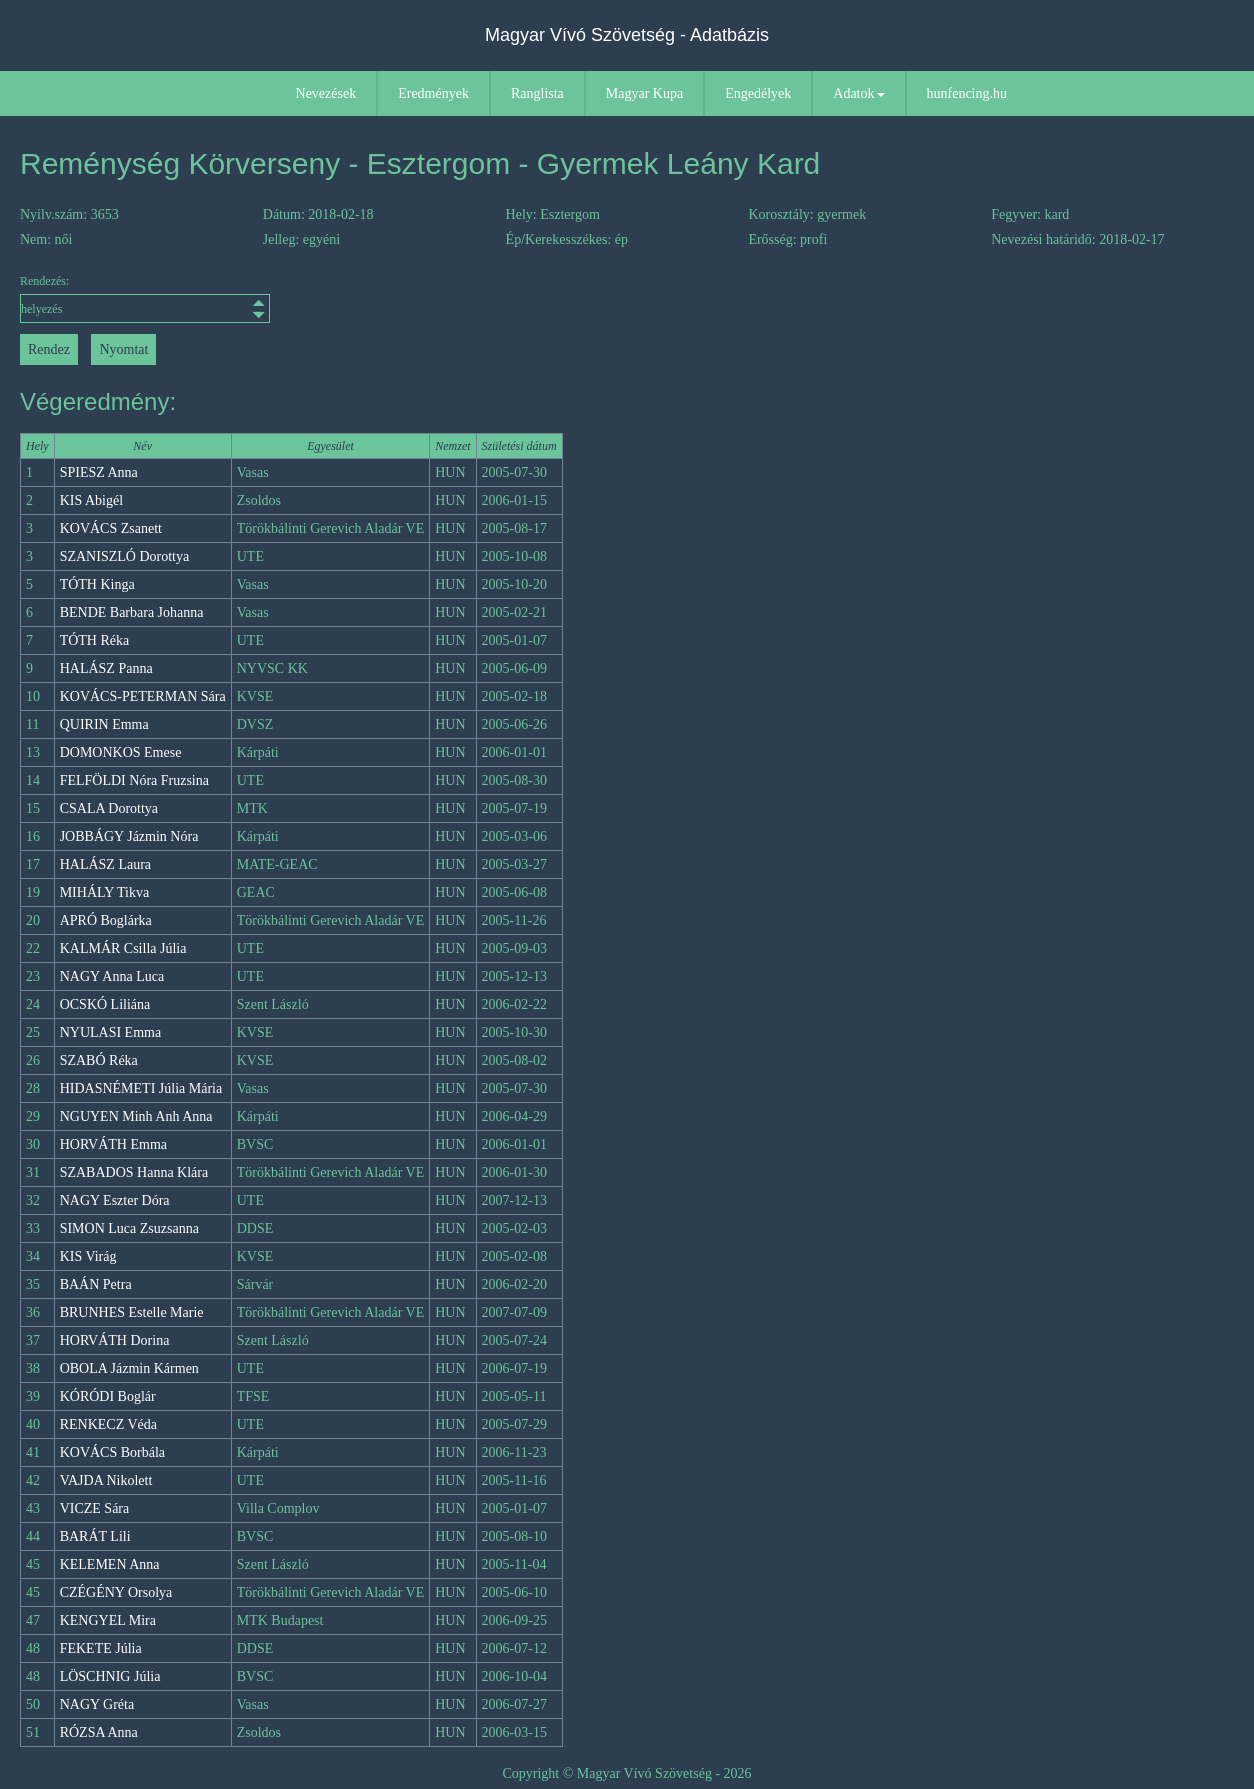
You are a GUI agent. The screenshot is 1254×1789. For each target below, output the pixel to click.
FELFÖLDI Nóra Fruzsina (134, 780)
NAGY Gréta (97, 1704)
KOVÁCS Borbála (112, 1452)
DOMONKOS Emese (121, 752)
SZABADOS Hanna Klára (134, 1172)
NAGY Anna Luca (112, 976)
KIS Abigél (91, 500)
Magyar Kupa (644, 93)
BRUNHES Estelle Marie (132, 1312)
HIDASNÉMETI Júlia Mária (141, 1088)
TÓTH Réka (95, 640)
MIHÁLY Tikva (104, 892)
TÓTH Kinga (97, 584)
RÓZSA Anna (99, 1732)
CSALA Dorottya (109, 808)
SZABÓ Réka (99, 1060)
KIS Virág (88, 1256)
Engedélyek (758, 93)
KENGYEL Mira (108, 1620)
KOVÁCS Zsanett (111, 528)
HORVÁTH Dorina (115, 1340)
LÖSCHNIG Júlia (110, 1676)
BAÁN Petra (96, 1284)
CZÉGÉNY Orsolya (116, 1592)
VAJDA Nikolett (106, 1480)
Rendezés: (145, 298)
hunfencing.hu (967, 93)
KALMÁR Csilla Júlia (123, 948)
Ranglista (537, 93)
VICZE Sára (95, 1508)
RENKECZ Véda (108, 1424)
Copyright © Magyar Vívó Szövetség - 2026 (626, 1773)
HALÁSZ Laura (105, 864)
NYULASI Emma (111, 1032)
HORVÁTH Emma (113, 1144)
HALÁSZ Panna (106, 668)
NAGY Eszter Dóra (115, 1200)
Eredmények (433, 93)
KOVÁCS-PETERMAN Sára (143, 696)
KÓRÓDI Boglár (108, 1396)
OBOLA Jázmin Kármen (129, 1368)
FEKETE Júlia (101, 1648)
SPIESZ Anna (99, 472)
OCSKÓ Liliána (105, 1004)
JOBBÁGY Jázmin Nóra (129, 836)
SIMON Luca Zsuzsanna (129, 1228)
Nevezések (326, 93)
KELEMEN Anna (110, 1564)
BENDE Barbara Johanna (132, 612)
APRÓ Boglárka (106, 920)
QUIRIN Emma (104, 724)
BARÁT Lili (95, 1536)
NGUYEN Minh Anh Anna (136, 1116)
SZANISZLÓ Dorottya (125, 556)
